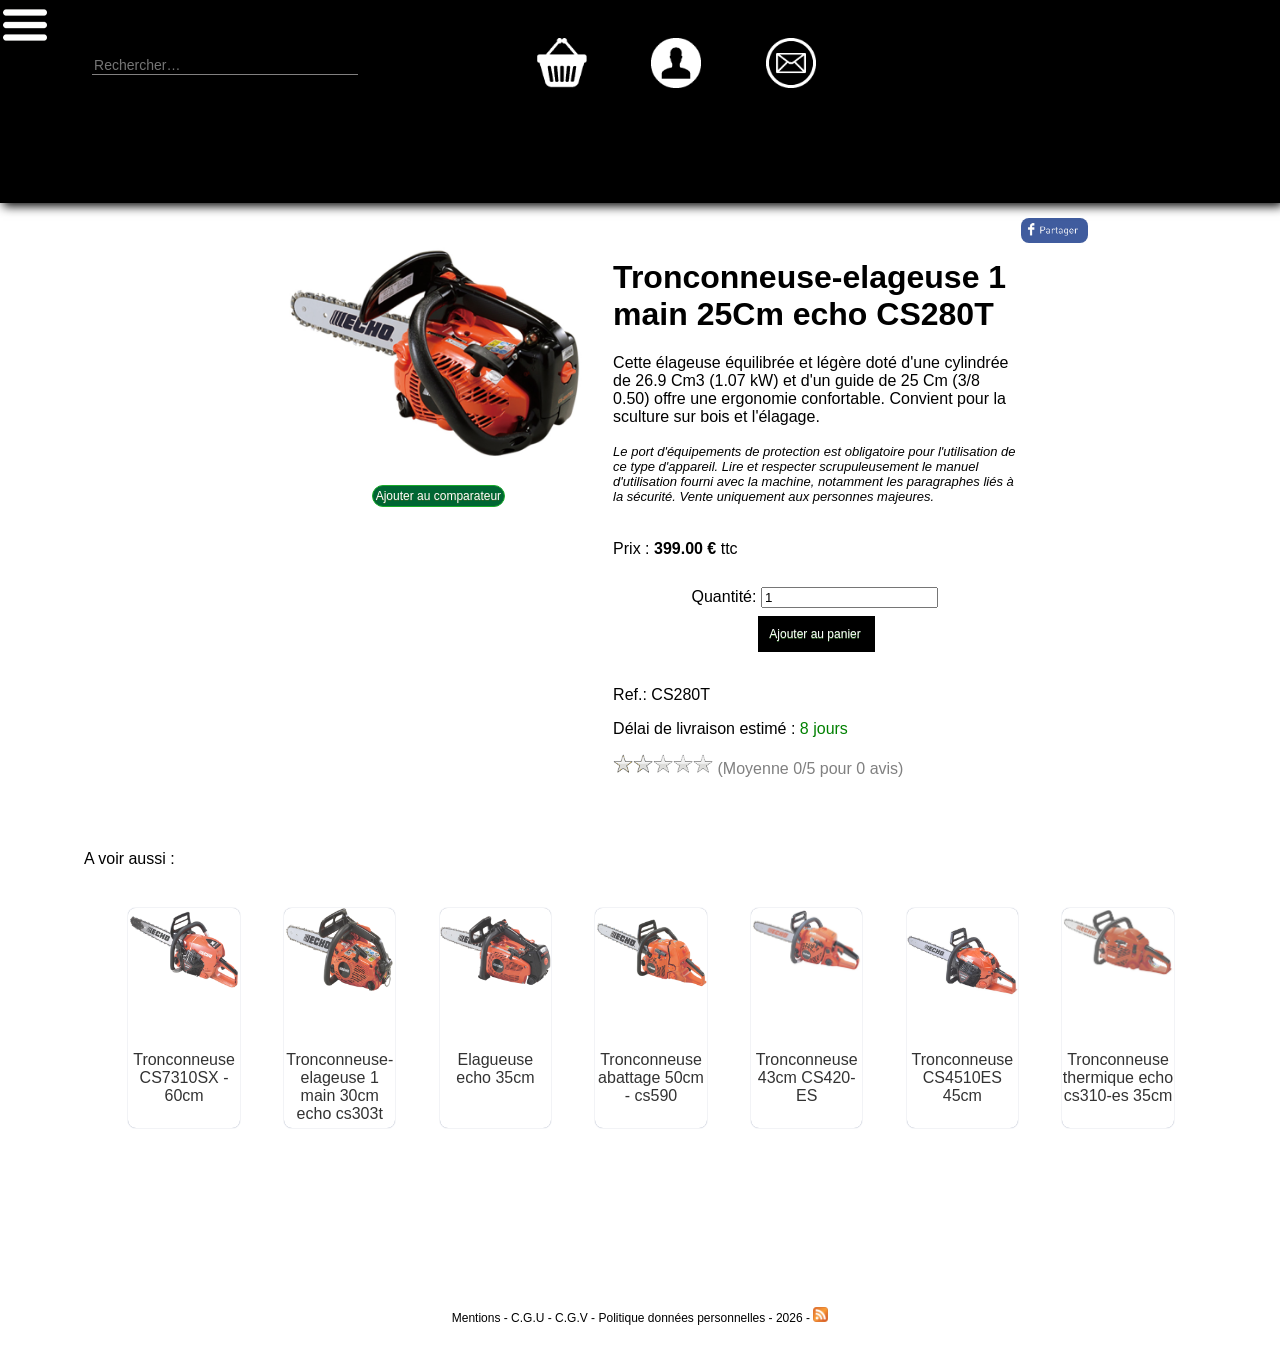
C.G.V (571, 1318)
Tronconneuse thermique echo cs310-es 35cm (1118, 1077)
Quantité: (726, 596)
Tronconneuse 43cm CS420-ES (807, 1077)
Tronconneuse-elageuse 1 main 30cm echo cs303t (339, 1086)
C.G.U (529, 1318)
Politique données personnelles (683, 1318)
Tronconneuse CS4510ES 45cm (962, 1077)
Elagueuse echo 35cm (495, 1068)
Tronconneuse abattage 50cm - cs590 (651, 1077)
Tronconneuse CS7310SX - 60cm (184, 1077)
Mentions (476, 1318)
